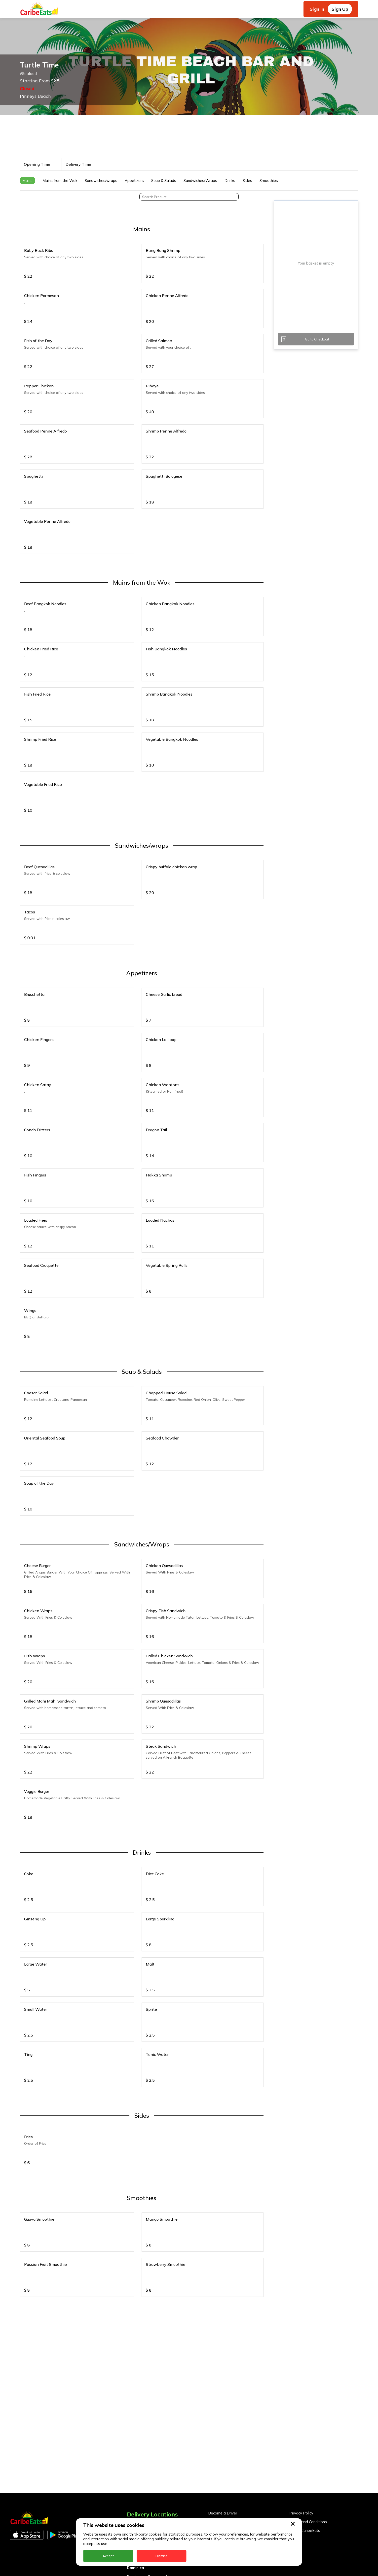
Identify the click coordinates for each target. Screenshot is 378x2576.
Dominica (135, 2567)
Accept (108, 2556)
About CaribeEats (304, 2530)
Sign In (317, 9)
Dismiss (161, 2556)
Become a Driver (222, 2513)
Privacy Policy (301, 2513)
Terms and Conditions (308, 2521)
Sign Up (340, 9)
